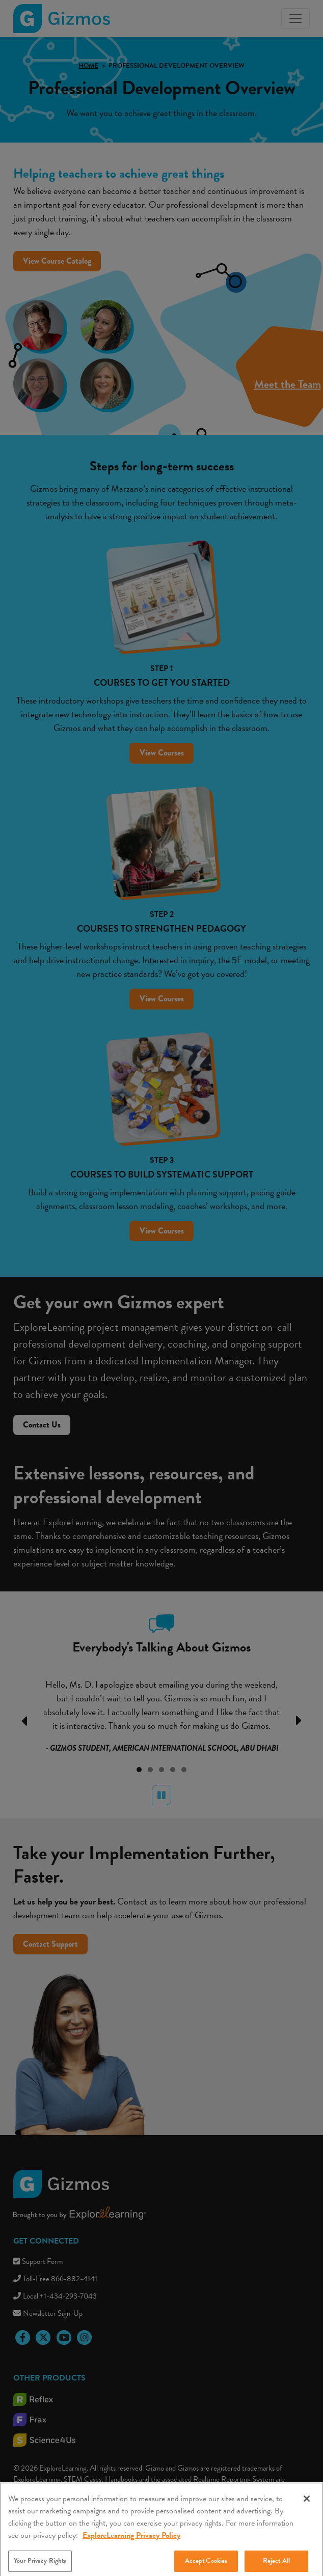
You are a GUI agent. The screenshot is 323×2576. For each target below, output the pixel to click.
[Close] (306, 2507)
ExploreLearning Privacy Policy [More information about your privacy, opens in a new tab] (131, 2544)
